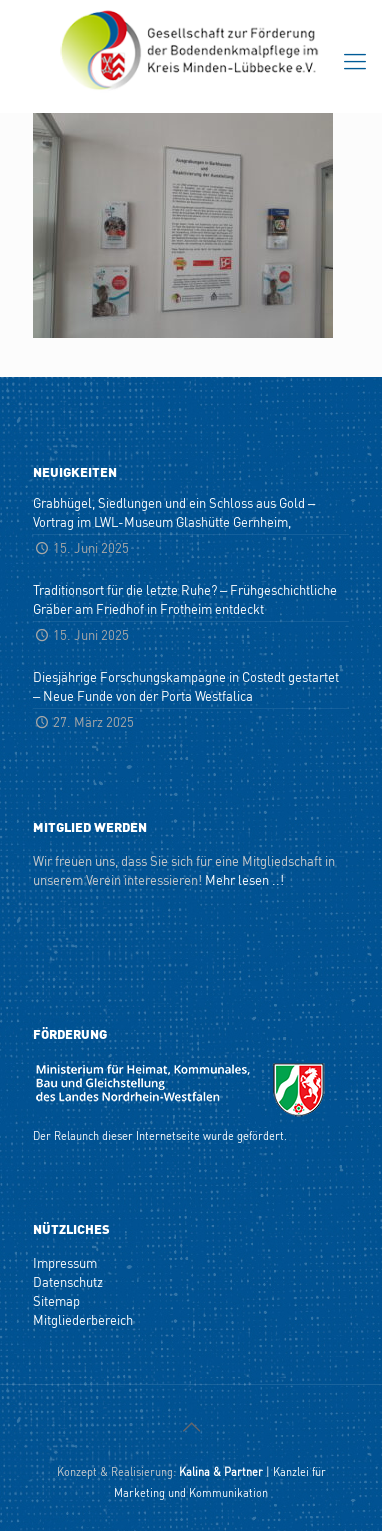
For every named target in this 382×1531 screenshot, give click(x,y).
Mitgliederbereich (83, 1319)
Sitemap (56, 1300)
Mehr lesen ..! (244, 879)
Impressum (65, 1262)
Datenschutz (68, 1281)
